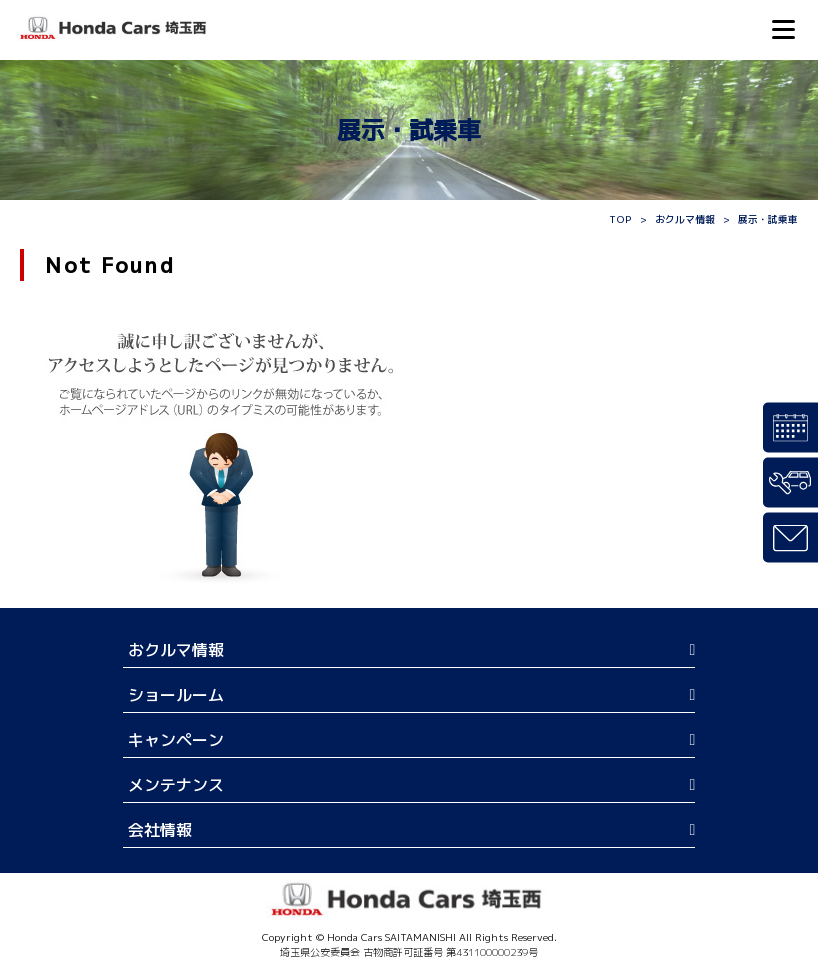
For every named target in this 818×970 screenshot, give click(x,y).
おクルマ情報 (685, 219)
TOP (620, 219)
